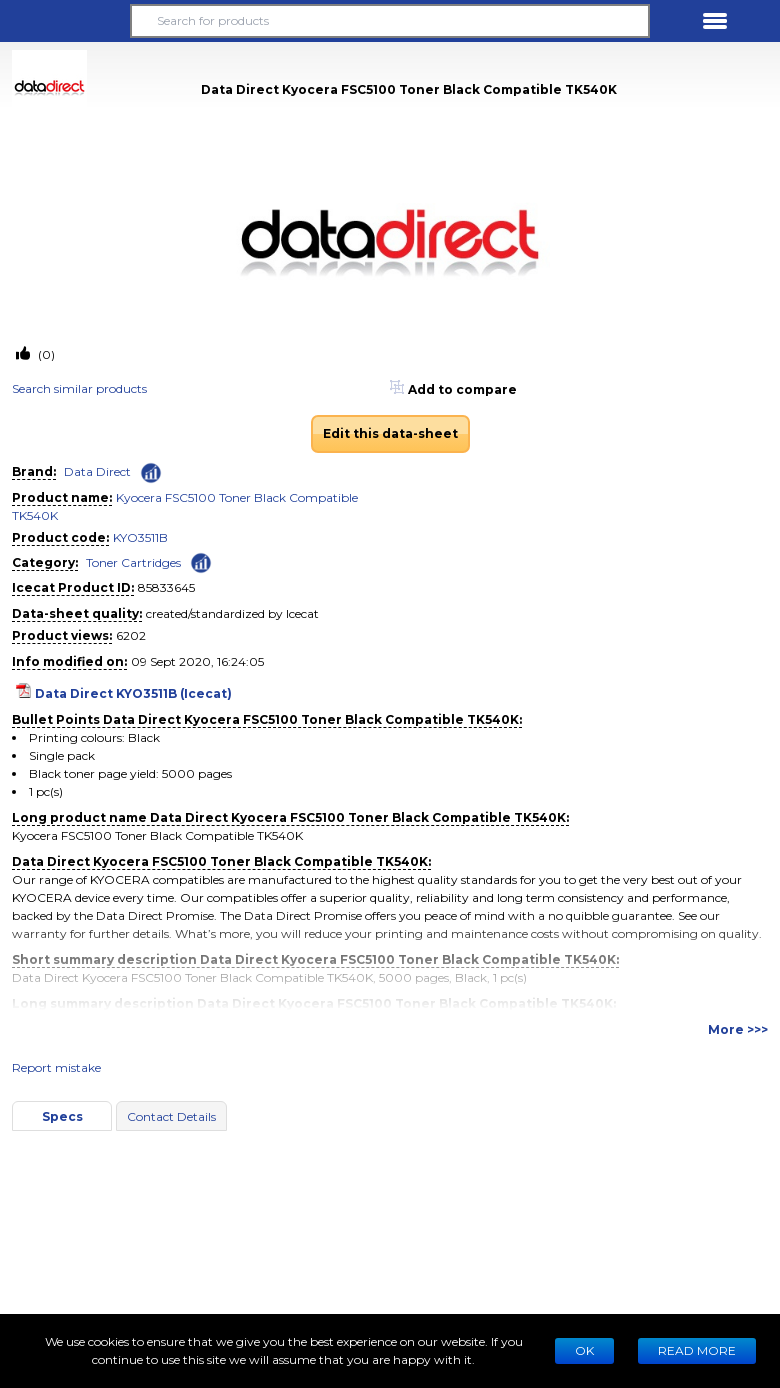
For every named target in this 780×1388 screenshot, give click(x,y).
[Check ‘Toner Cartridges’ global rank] (201, 561)
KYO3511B (140, 537)
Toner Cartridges (133, 562)
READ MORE (697, 1350)
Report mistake (56, 1067)
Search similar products (79, 388)
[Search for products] (390, 21)
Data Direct (97, 471)
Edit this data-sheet (390, 433)
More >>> (738, 1029)
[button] (65, 21)
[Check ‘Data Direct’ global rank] (151, 473)
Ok (584, 1350)
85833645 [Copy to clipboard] (166, 587)
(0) (45, 354)
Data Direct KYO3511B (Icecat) (133, 693)
